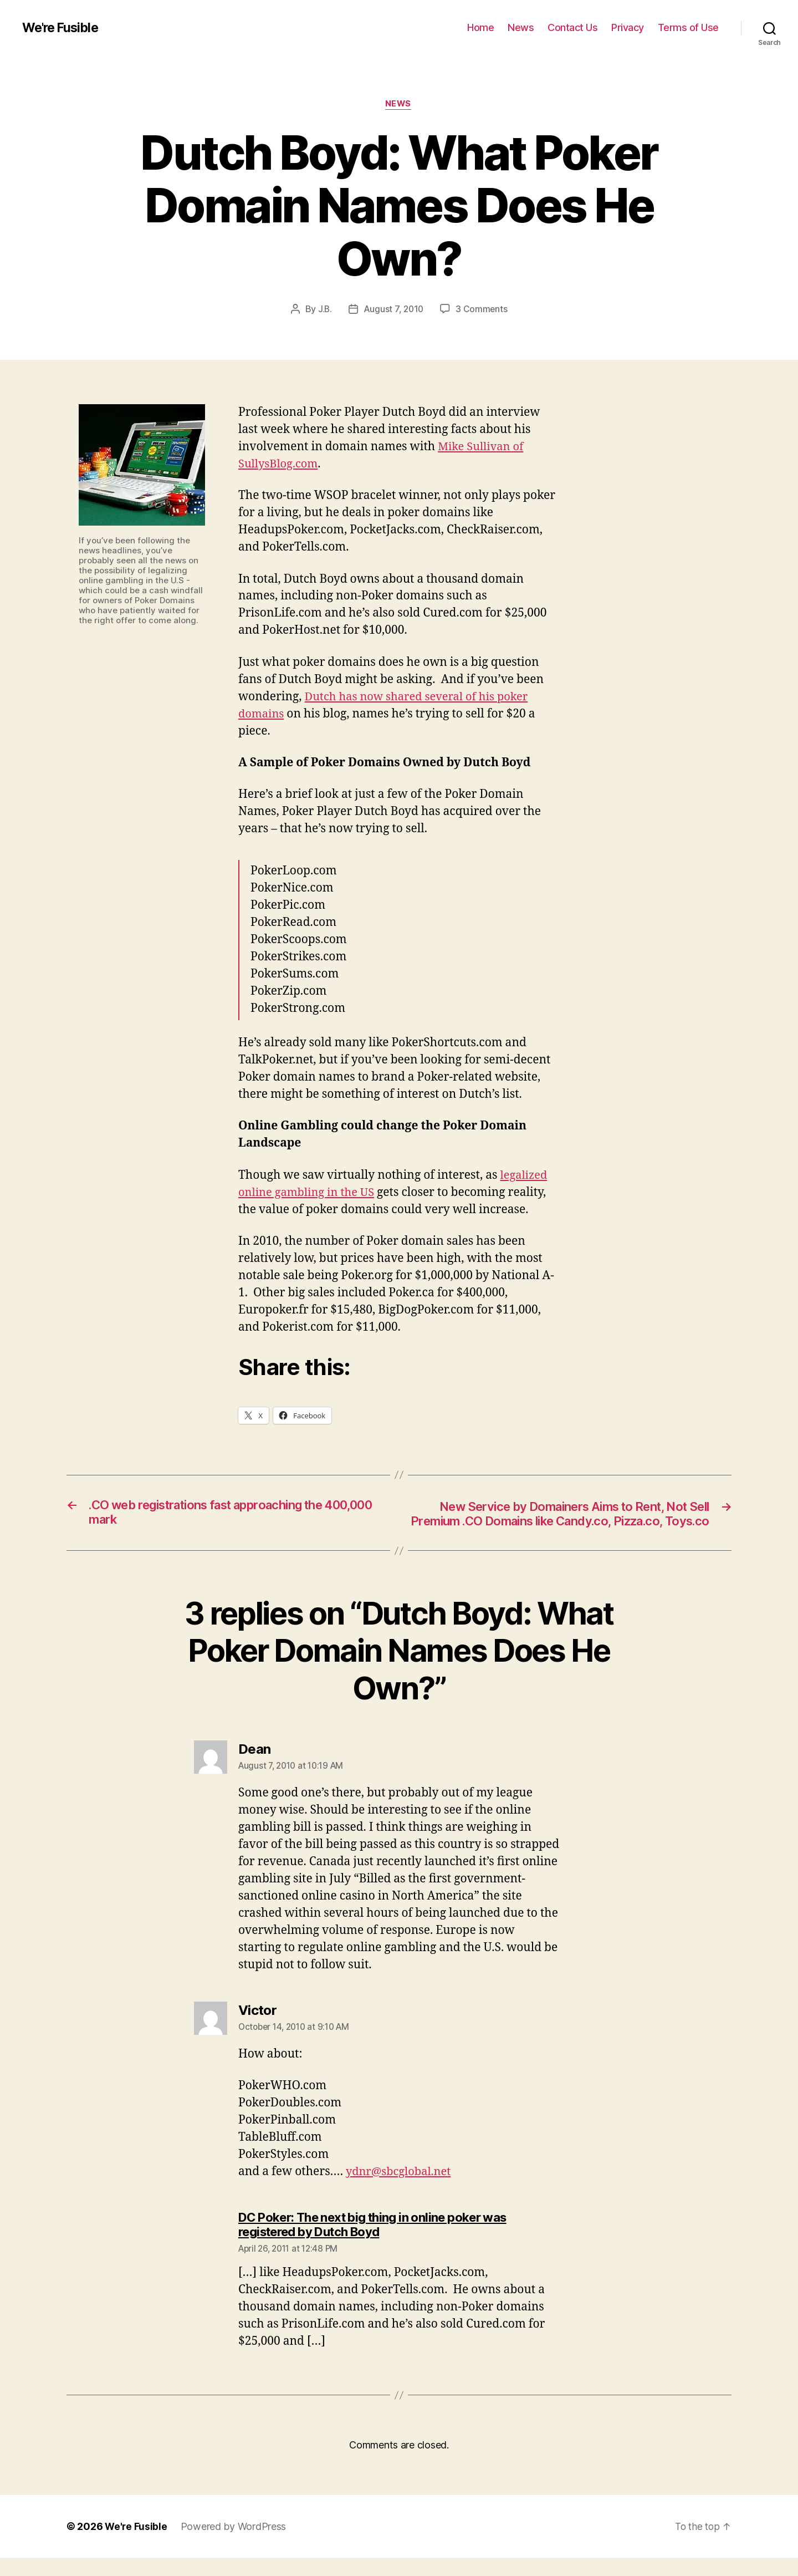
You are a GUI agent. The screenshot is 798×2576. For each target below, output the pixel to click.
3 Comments (483, 309)
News (521, 27)
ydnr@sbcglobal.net (401, 2189)
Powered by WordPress (235, 2544)
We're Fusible (62, 27)
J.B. (323, 309)
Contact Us (572, 27)
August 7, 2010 (393, 309)
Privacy (627, 27)
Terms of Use (688, 27)
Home (480, 27)
